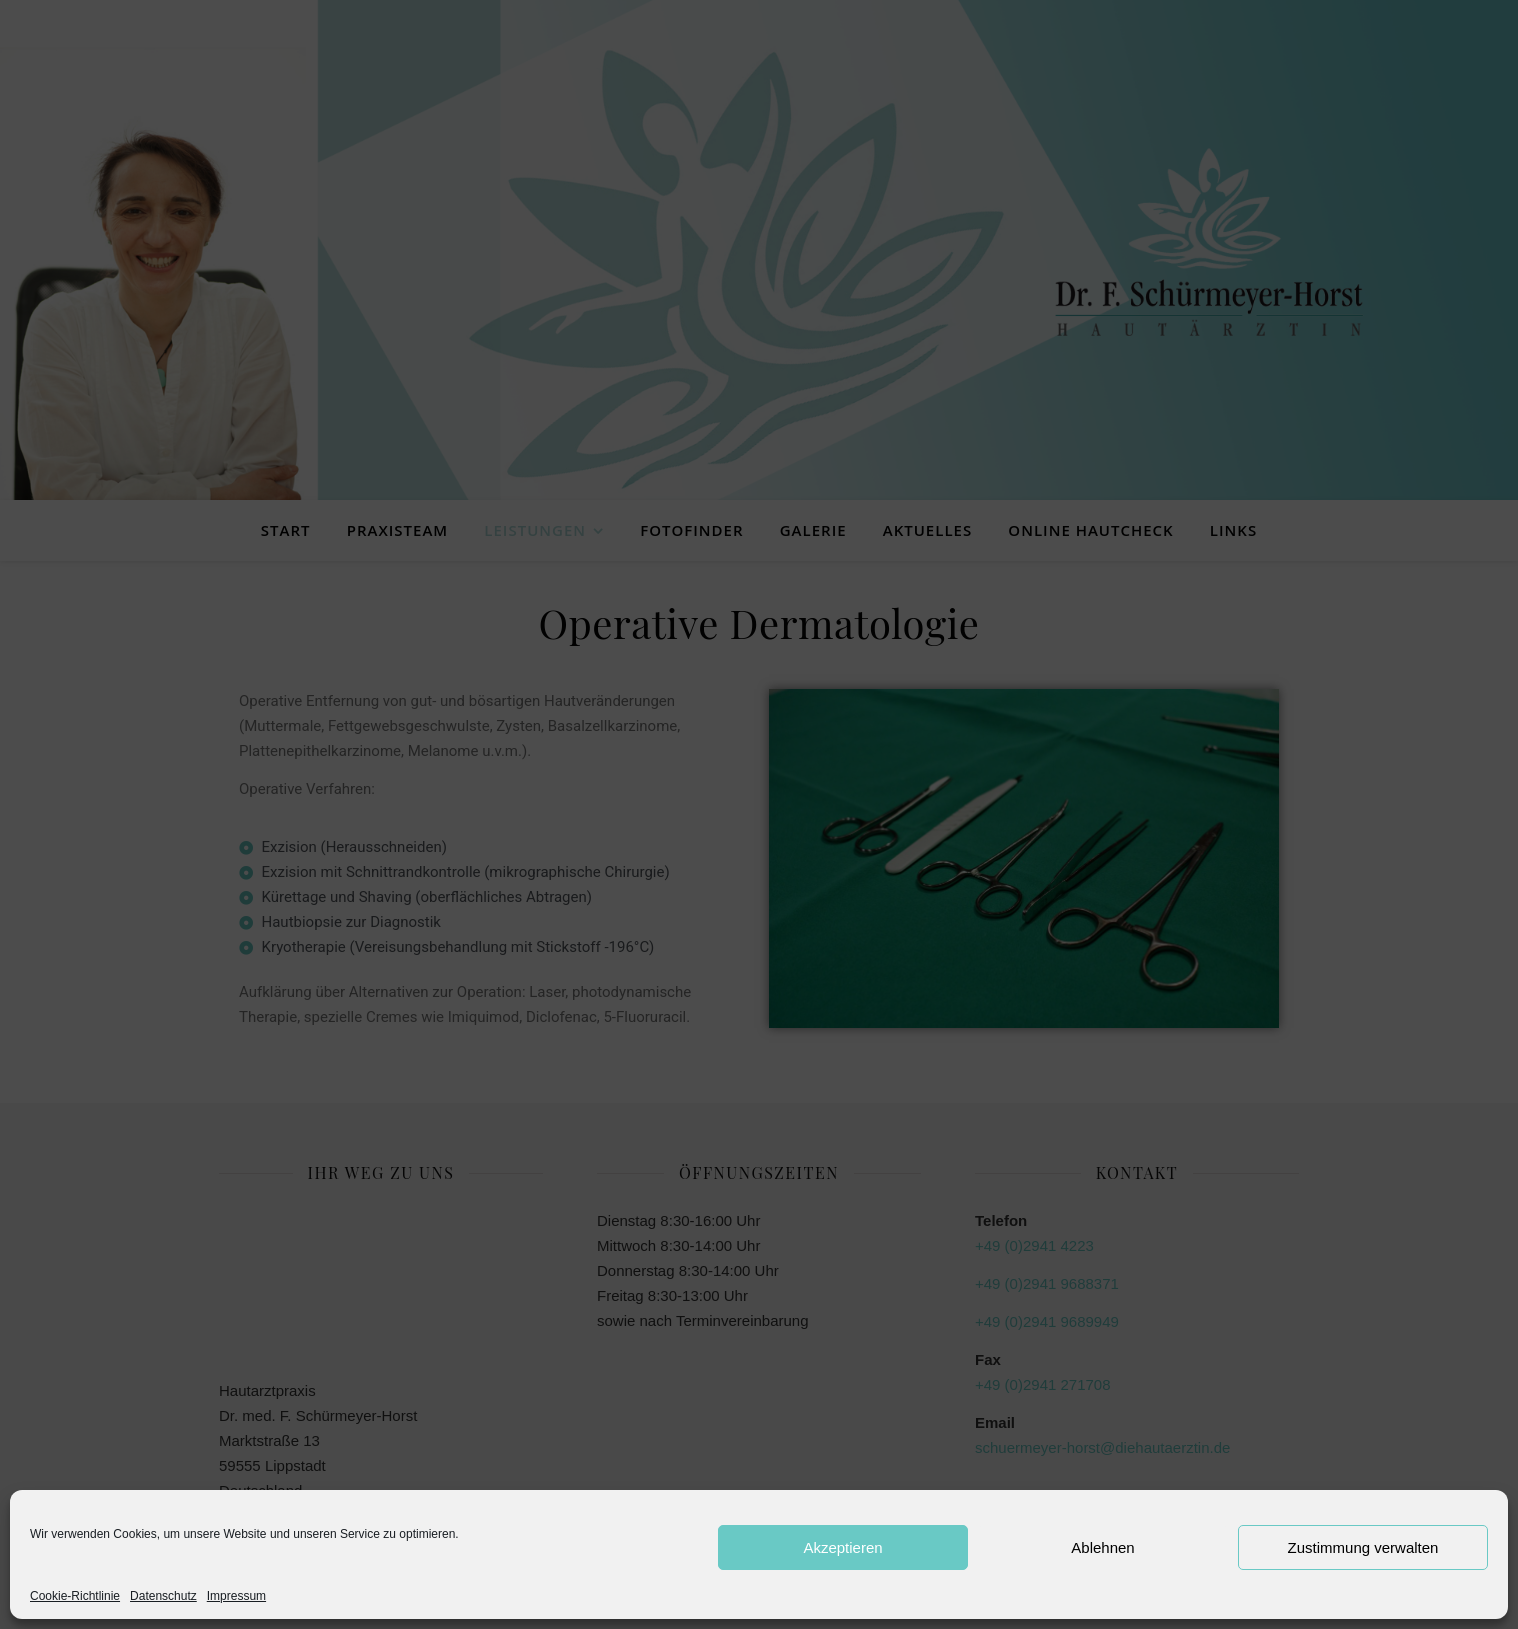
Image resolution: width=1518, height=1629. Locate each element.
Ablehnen (1102, 1547)
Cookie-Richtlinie (75, 1596)
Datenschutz (163, 1596)
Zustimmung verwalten (1363, 1547)
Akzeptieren (842, 1547)
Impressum (236, 1596)
